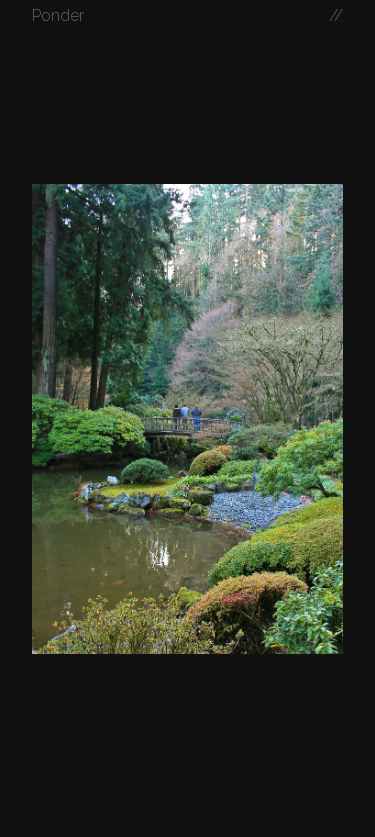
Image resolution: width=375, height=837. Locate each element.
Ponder (58, 15)
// (336, 15)
